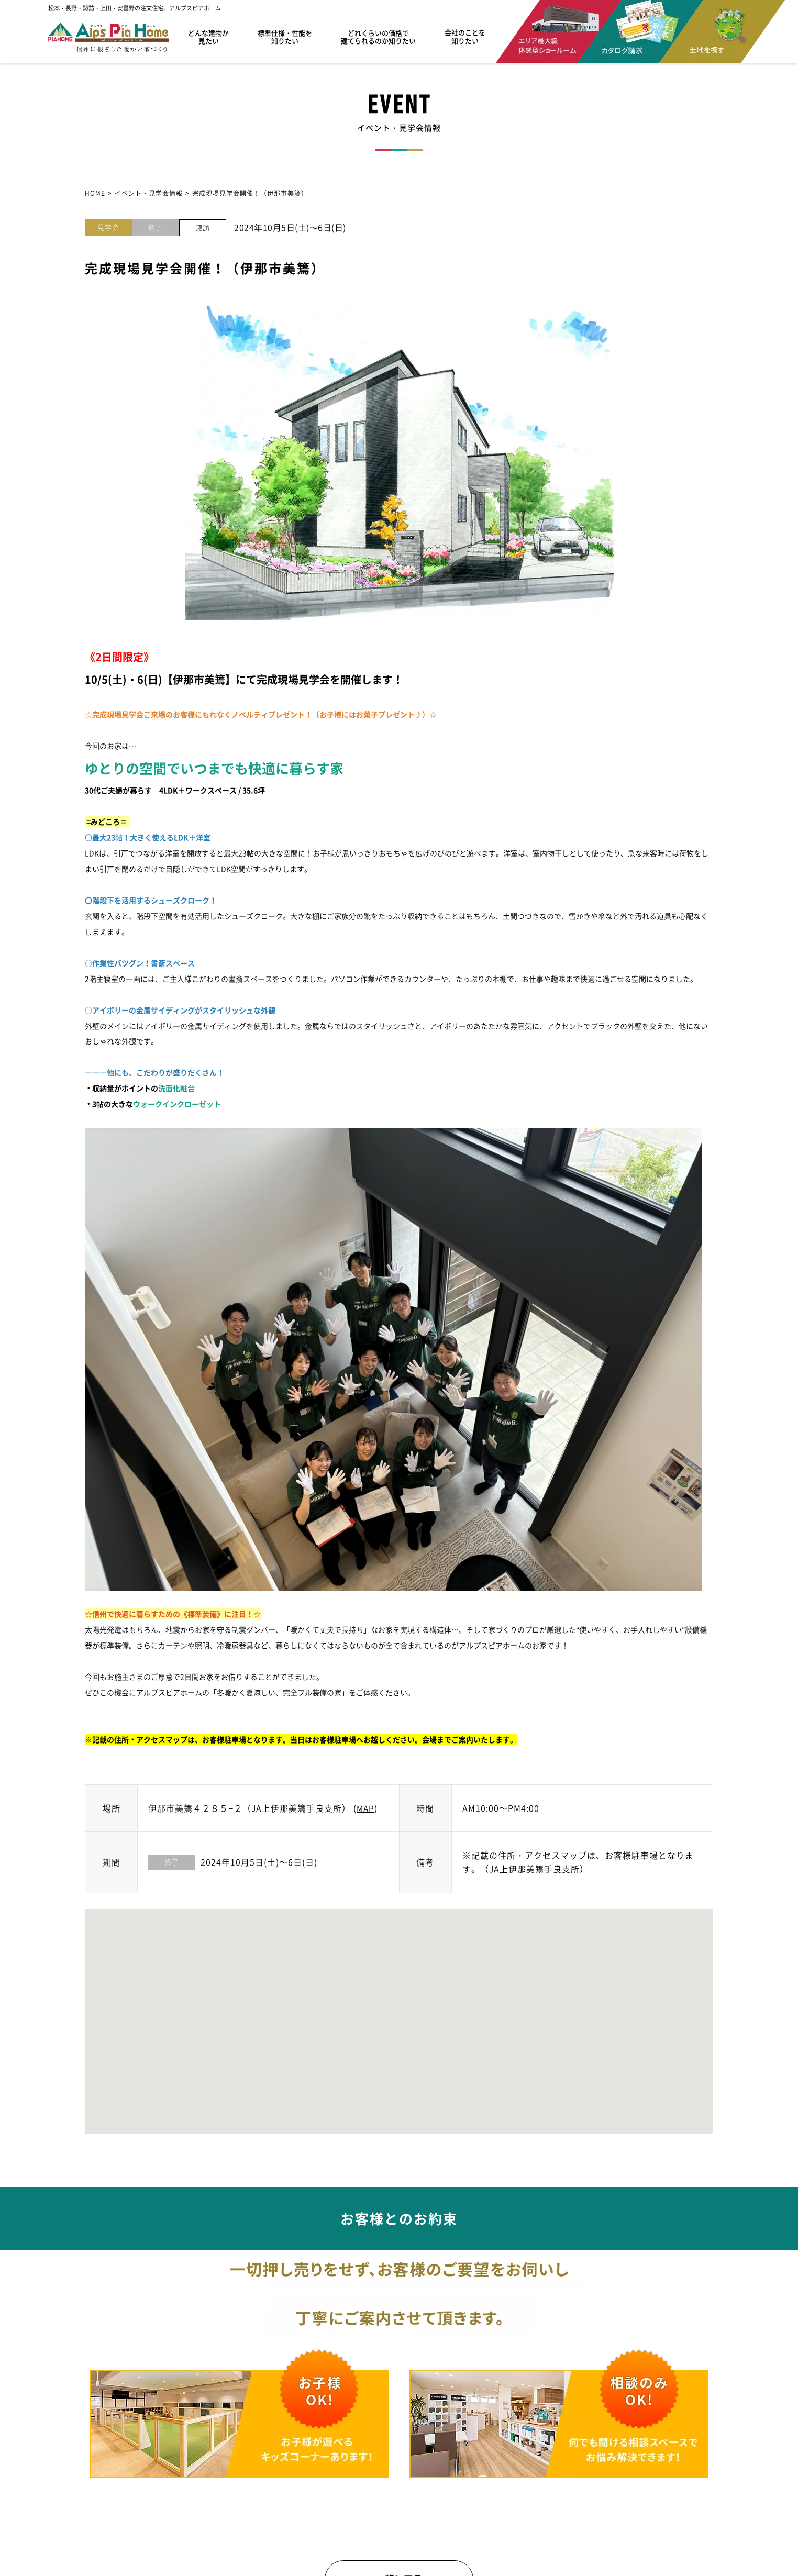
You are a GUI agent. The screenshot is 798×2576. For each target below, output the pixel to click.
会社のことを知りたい (465, 37)
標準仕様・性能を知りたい (285, 37)
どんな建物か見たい (208, 37)
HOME (95, 193)
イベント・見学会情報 (149, 193)
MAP (366, 1808)
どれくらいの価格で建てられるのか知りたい (378, 37)
